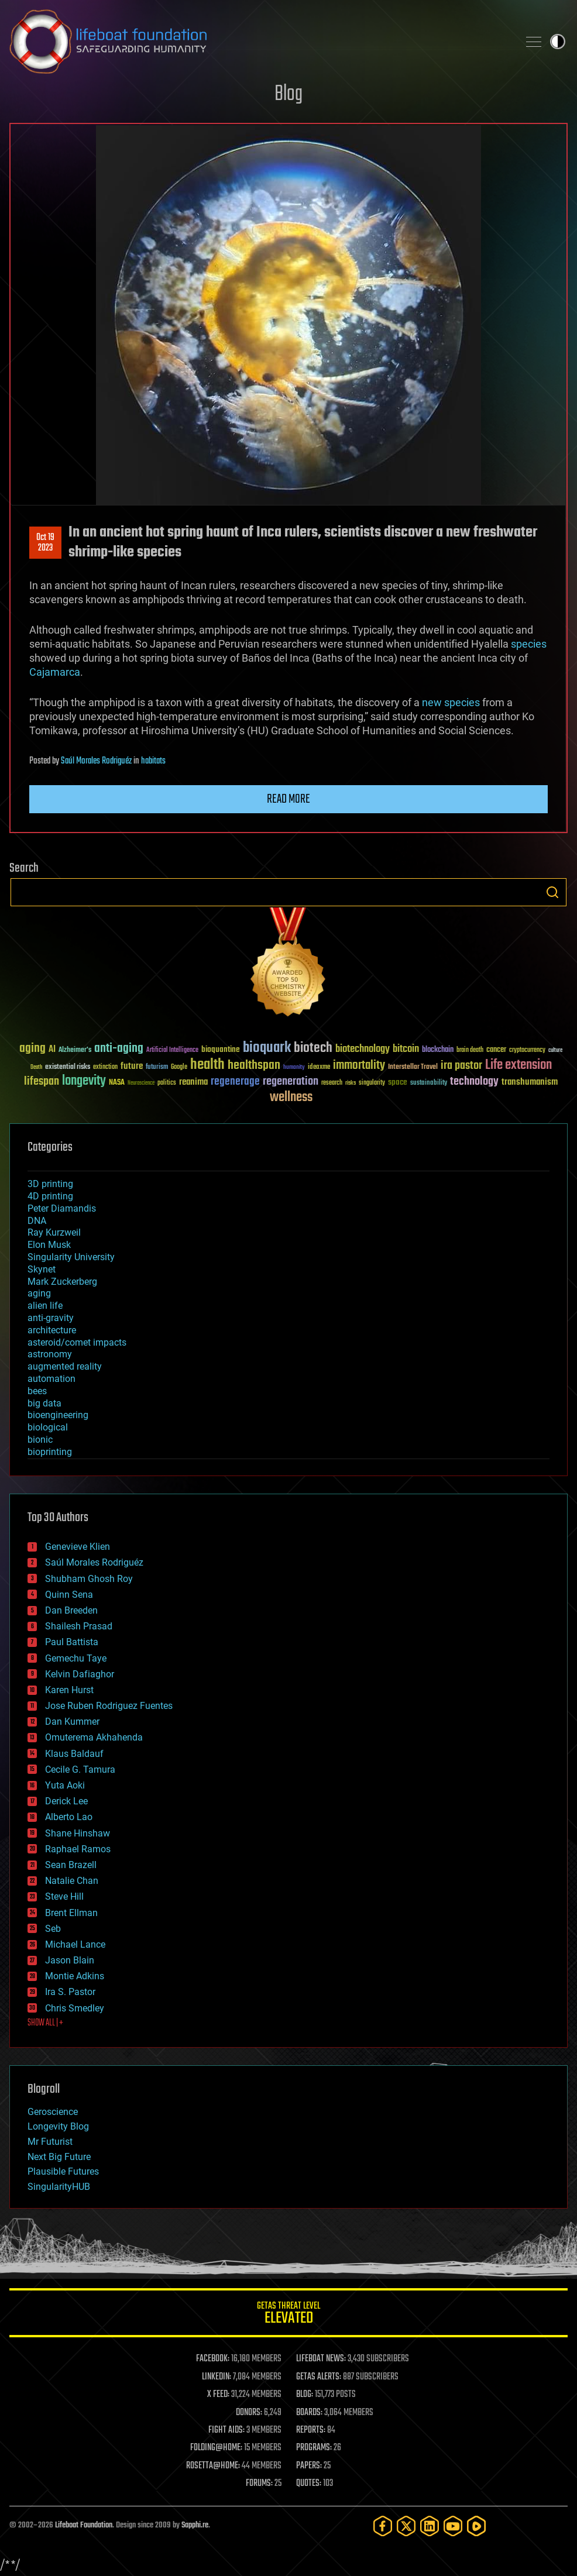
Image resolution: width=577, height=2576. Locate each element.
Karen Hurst (69, 1689)
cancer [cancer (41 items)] (496, 1050)
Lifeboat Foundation (83, 2525)
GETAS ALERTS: (318, 2377)
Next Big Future (59, 2156)
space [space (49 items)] (397, 1082)
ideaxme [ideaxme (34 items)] (319, 1068)
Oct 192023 (45, 542)
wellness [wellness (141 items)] (291, 1097)
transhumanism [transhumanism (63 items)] (530, 1082)
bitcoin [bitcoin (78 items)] (406, 1049)
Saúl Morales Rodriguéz (96, 761)
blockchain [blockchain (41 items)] (438, 1050)
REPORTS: (310, 2430)
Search (552, 892)
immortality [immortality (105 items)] (359, 1065)
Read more (288, 799)
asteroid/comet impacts (77, 1342)
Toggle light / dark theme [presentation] (557, 41)
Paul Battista (71, 1642)
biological (48, 1427)
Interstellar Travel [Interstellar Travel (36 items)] (413, 1067)
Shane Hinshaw (77, 1833)
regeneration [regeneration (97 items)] (290, 1081)
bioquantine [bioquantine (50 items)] (220, 1049)
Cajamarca (54, 672)
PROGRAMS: (314, 2447)
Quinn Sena (69, 1594)
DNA (37, 1220)
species (529, 644)
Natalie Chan (71, 1880)
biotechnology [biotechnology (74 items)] (362, 1049)
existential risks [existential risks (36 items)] (67, 1067)
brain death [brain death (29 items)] (469, 1050)
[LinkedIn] (429, 2526)
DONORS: (249, 2412)
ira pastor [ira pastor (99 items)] (461, 1065)
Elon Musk (49, 1244)
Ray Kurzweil (54, 1232)
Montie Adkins (74, 1976)
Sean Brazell (71, 1864)
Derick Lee (66, 1801)
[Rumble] (476, 2526)
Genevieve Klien (77, 1546)
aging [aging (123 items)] (32, 1048)
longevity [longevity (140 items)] (84, 1081)
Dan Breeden (71, 1610)
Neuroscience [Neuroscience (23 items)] (141, 1084)
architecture (52, 1330)
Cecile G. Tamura (80, 1769)
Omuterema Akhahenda (94, 1737)
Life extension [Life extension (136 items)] (518, 1065)
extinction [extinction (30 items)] (105, 1067)
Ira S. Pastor (70, 1991)
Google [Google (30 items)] (179, 1067)
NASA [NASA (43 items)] (117, 1083)
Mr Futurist (50, 2141)
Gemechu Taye (76, 1658)
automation (51, 1378)
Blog (288, 94)
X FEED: (218, 2394)
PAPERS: (309, 2466)
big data (44, 1403)
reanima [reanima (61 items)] (193, 1082)
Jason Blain (69, 1960)
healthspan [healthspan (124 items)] (254, 1065)
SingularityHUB (59, 2186)
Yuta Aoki (65, 1785)
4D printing (50, 1196)
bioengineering (58, 1415)
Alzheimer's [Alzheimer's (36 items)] (75, 1050)
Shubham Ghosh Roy (89, 1578)
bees (37, 1391)
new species (451, 702)
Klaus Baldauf (74, 1753)
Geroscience (53, 2111)
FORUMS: (259, 2483)
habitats (153, 761)
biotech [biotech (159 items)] (313, 1048)
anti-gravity (51, 1317)
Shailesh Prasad (78, 1626)
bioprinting (50, 1451)
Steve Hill (64, 1896)
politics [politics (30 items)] (166, 1083)
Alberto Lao (68, 1816)
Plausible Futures (63, 2171)
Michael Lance (75, 1944)
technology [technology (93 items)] (474, 1082)
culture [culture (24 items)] (555, 1050)
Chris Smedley (74, 2008)
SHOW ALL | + (45, 2023)
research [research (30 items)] (331, 1083)
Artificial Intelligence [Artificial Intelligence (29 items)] (172, 1050)
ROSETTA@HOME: (213, 2466)
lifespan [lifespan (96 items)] (41, 1081)
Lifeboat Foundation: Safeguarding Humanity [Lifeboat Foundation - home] (259, 41)
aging (39, 1293)
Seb (53, 1928)
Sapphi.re (194, 2525)
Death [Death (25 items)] (36, 1067)
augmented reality (65, 1366)
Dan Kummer (72, 1721)
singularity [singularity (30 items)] (372, 1083)
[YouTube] (453, 2526)
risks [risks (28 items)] (350, 1082)
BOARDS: (309, 2412)
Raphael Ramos (78, 1849)
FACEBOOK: (212, 2359)
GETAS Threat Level (288, 2315)
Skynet (42, 1269)
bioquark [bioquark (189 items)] (267, 1048)
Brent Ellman (71, 1912)
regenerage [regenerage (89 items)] (235, 1081)
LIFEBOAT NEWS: (321, 2359)
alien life (45, 1305)
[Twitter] (406, 2526)
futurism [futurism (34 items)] (157, 1068)
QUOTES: (308, 2483)
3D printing (50, 1183)
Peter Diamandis (62, 1208)
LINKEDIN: (216, 2377)
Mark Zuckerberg (62, 1281)
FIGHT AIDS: (226, 2430)
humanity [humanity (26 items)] (294, 1067)
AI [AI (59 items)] (52, 1049)
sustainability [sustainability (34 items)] (428, 1083)
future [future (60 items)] (132, 1066)
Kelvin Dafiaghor (79, 1674)
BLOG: (304, 2394)
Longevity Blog (58, 2126)
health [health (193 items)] (207, 1065)
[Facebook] (382, 2526)
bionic (40, 1439)
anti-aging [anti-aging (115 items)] (118, 1048)
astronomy (50, 1354)
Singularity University (71, 1257)
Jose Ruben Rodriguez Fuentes (109, 1705)
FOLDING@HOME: (216, 2447)
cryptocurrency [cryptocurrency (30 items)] (527, 1050)
